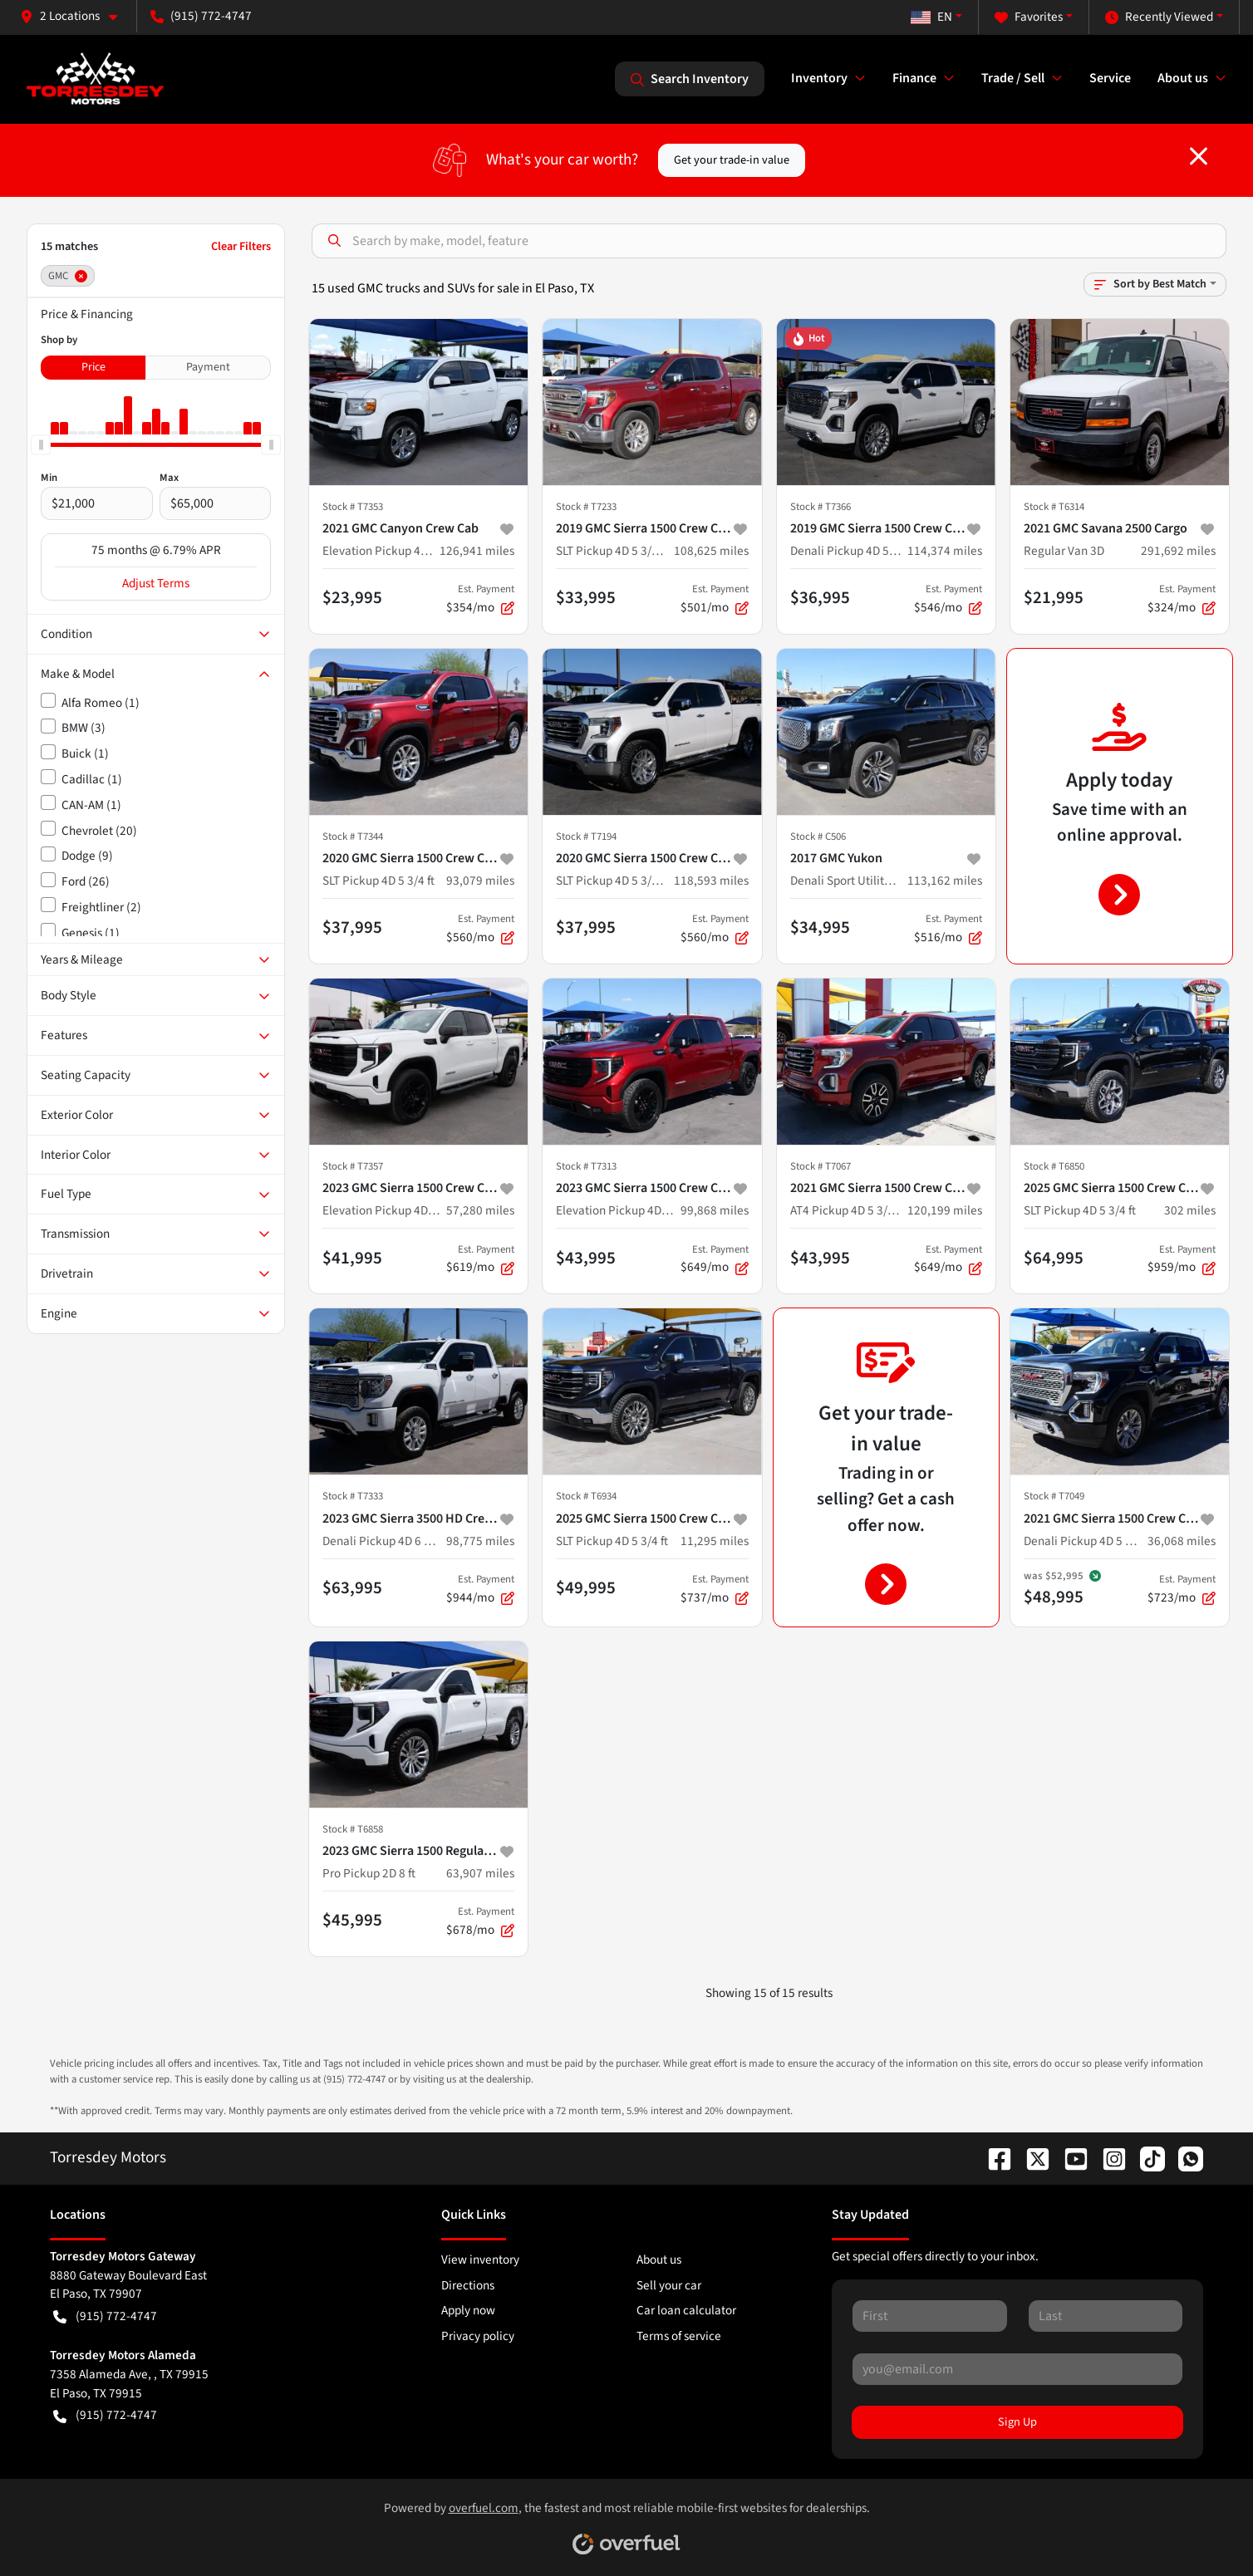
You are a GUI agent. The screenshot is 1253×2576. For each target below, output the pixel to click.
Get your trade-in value (731, 160)
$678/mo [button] (480, 1921)
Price (93, 367)
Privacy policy (477, 2336)
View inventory (480, 2259)
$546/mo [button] (948, 598)
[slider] (41, 444)
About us (658, 2259)
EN (931, 16)
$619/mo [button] (480, 1259)
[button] (75, 16)
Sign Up (1017, 2422)
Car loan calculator (686, 2310)
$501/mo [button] (715, 598)
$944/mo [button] (480, 1589)
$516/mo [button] (948, 928)
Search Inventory (690, 79)
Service (1110, 78)
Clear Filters (241, 246)
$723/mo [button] (1181, 1589)
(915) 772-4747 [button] (201, 16)
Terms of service (678, 2336)
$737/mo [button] (715, 1589)
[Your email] (1017, 2369)
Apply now (468, 2310)
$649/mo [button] (715, 1259)
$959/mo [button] (1181, 1259)
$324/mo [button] (1181, 598)
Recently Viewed (1159, 17)
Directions (467, 2285)
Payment (208, 367)
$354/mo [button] (480, 598)
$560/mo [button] (480, 928)
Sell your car (668, 2285)
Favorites (1029, 17)
